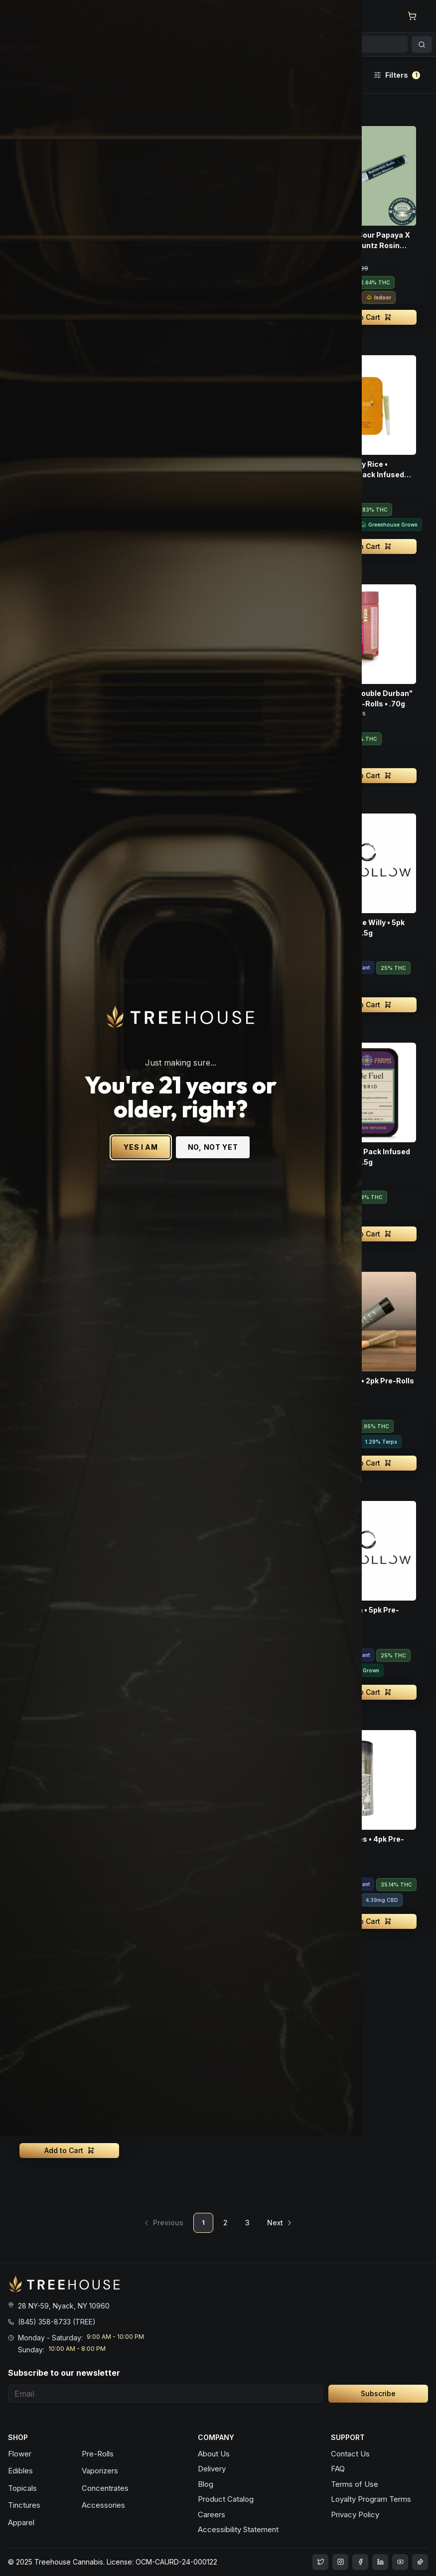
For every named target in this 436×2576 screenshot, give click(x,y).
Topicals (22, 2488)
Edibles (20, 2470)
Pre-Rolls (98, 2453)
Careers (211, 2514)
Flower (19, 2453)
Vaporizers (100, 2470)
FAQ (338, 2468)
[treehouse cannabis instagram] (320, 2562)
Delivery (212, 2468)
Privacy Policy (355, 2514)
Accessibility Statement (238, 2529)
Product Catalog (226, 2499)
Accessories (103, 2505)
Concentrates (105, 2488)
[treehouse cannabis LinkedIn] (380, 2562)
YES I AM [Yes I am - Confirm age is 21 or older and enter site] (178, 1272)
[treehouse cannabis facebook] (360, 2562)
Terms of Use (354, 2484)
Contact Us (350, 2453)
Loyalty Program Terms (371, 2499)
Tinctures (24, 2505)
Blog (205, 2484)
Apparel (21, 2522)
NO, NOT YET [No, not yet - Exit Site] (250, 1272)
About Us (214, 2453)
